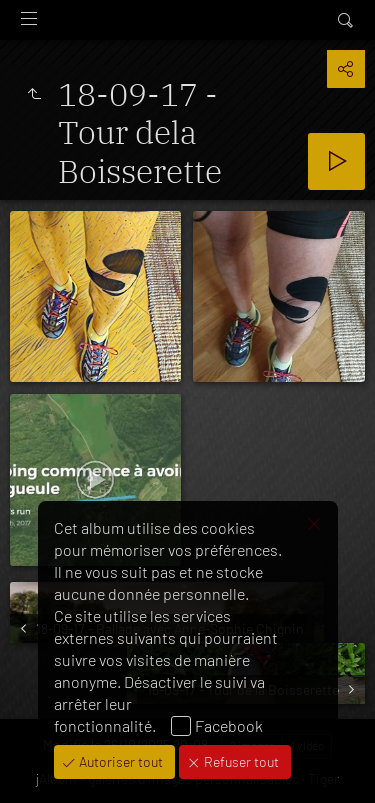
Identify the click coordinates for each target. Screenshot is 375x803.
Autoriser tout (119, 761)
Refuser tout (240, 761)
